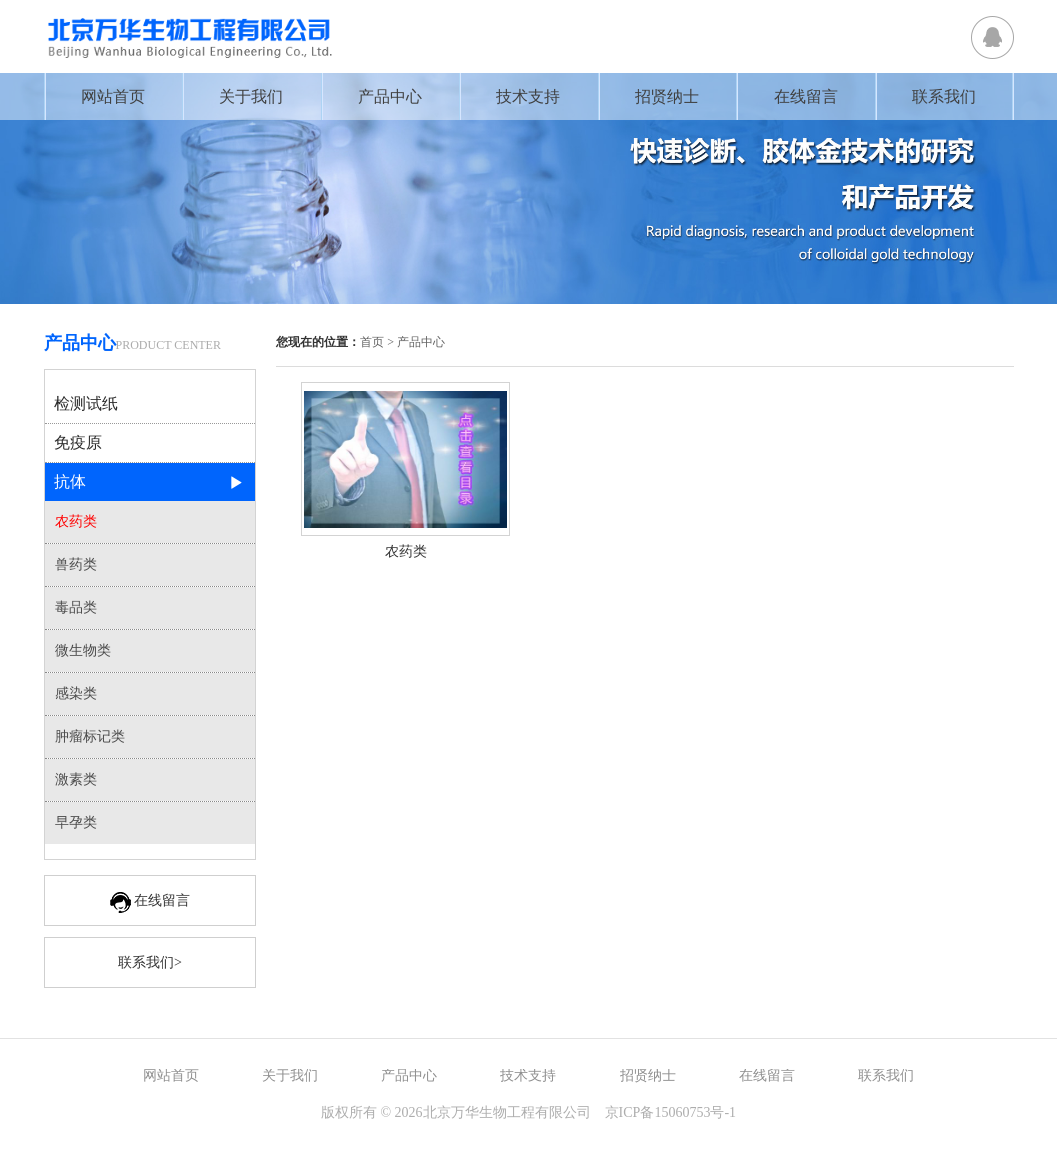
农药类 (76, 521)
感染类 (76, 693)
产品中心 (390, 96)
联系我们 (944, 96)
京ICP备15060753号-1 (670, 1112)
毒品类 (76, 607)
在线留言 (806, 96)
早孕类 (76, 822)
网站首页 (113, 96)
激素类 (76, 779)
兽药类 (76, 564)
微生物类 (83, 650)
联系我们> (150, 962)
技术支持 (528, 96)
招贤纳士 (667, 96)
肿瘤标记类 (90, 736)
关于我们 (251, 96)
